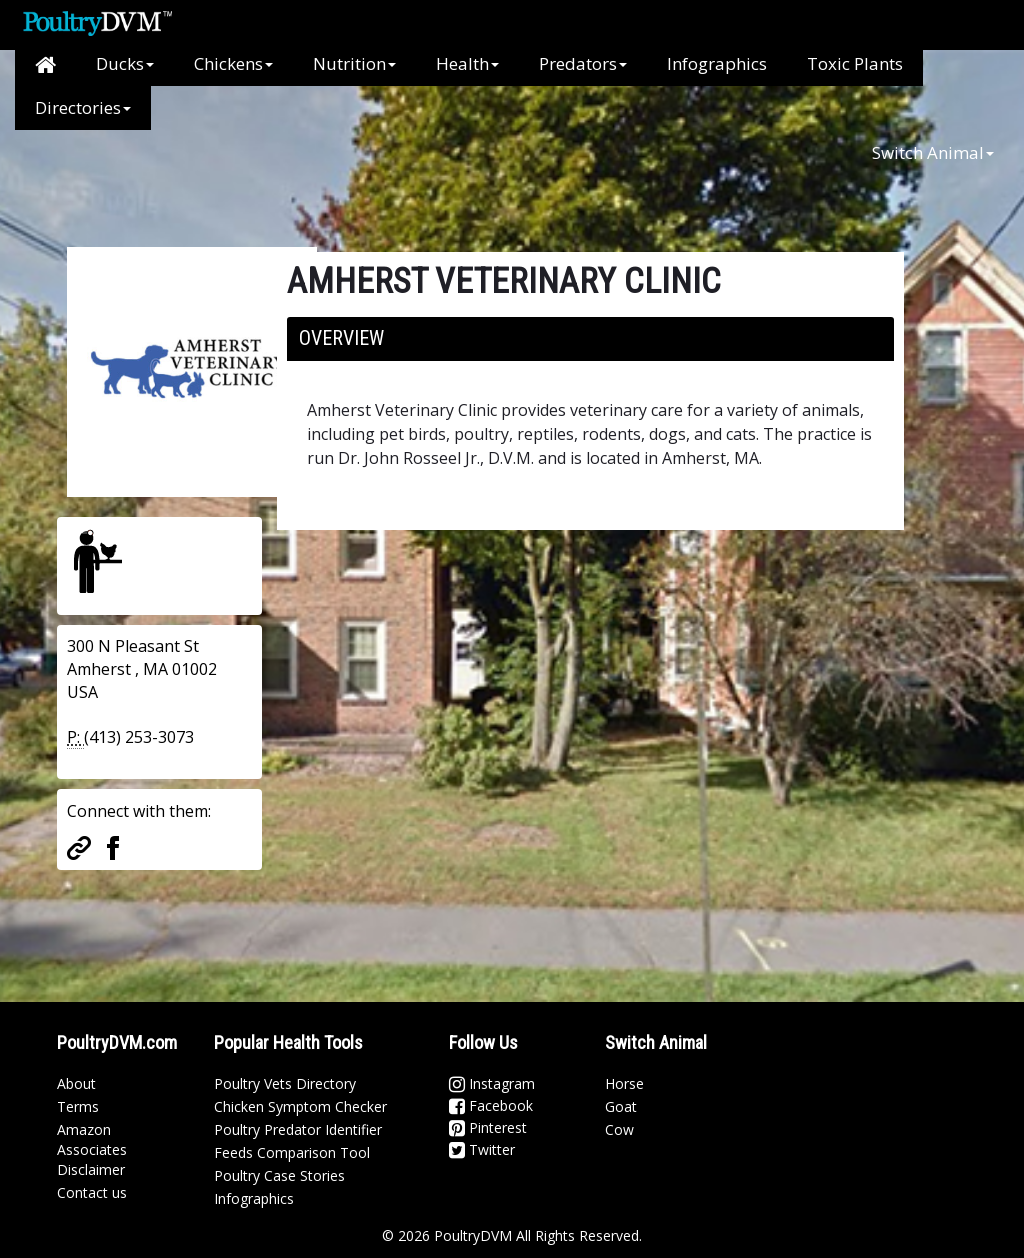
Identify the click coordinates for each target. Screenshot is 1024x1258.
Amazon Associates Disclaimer (92, 1149)
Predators (583, 63)
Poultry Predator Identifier (298, 1129)
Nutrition (354, 63)
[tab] (590, 339)
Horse (624, 1083)
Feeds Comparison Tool (292, 1152)
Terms (78, 1106)
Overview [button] (341, 338)
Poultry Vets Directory (285, 1083)
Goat (621, 1106)
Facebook (491, 1105)
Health (467, 63)
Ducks (125, 63)
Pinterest (488, 1127)
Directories (83, 107)
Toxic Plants (855, 63)
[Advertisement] (391, 175)
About (76, 1083)
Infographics (717, 63)
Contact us (92, 1192)
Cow (619, 1129)
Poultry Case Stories (279, 1175)
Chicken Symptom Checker (300, 1106)
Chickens (233, 63)
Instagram (492, 1083)
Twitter (482, 1149)
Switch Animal (933, 152)
